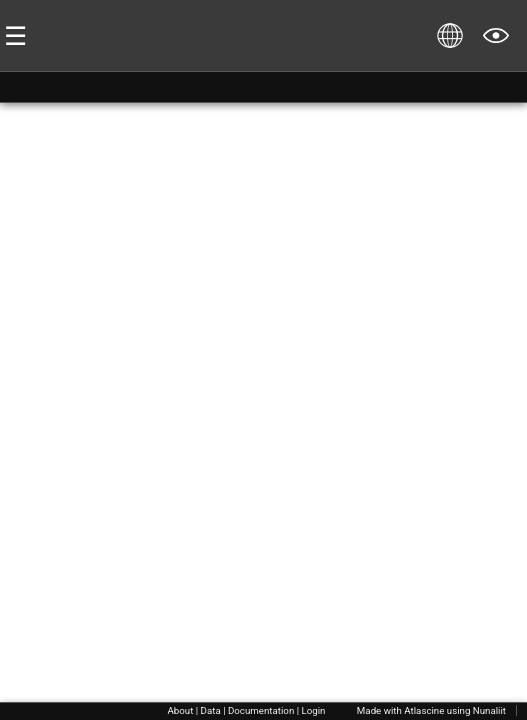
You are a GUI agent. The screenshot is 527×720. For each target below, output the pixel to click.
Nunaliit (489, 710)
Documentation (261, 710)
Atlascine (424, 710)
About (180, 710)
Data (211, 710)
